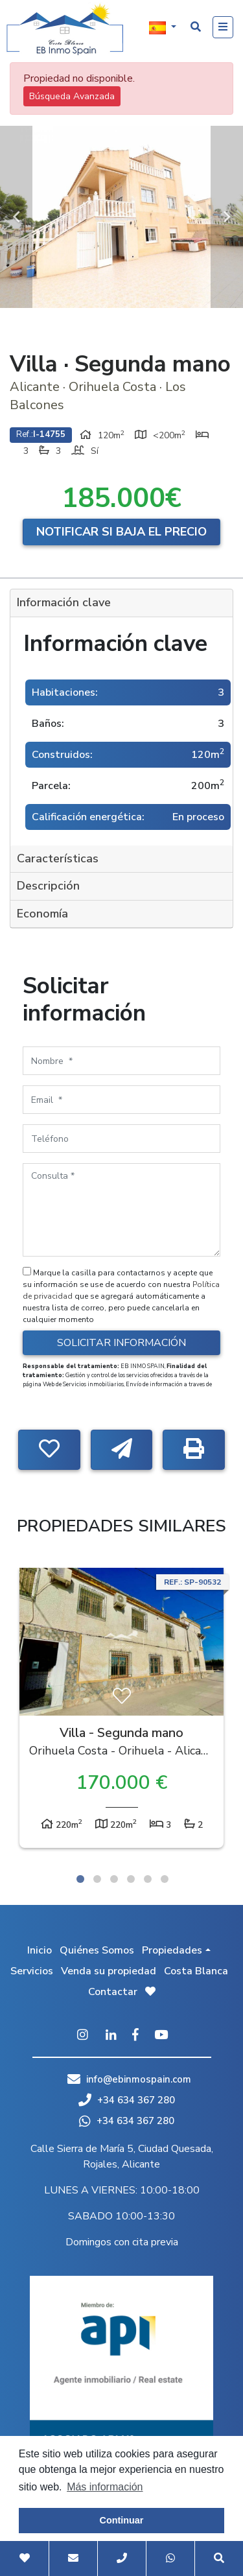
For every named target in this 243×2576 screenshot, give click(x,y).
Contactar (112, 1992)
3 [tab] (114, 1879)
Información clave (64, 602)
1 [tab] (80, 1879)
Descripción (48, 885)
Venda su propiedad (108, 1971)
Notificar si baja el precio (121, 531)
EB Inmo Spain (64, 29)
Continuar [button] (122, 2520)
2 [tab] (97, 1879)
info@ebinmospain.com (138, 2079)
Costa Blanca (196, 1971)
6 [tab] (164, 1879)
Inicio (39, 1950)
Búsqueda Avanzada (72, 96)
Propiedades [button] (172, 1950)
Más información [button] (105, 2486)
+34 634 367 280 (126, 2100)
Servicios (31, 1971)
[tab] (121, 603)
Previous (16, 217)
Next (227, 217)
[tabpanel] (121, 1711)
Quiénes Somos (97, 1950)
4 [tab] (131, 1879)
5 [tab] (148, 1879)
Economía (42, 913)
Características (57, 858)
